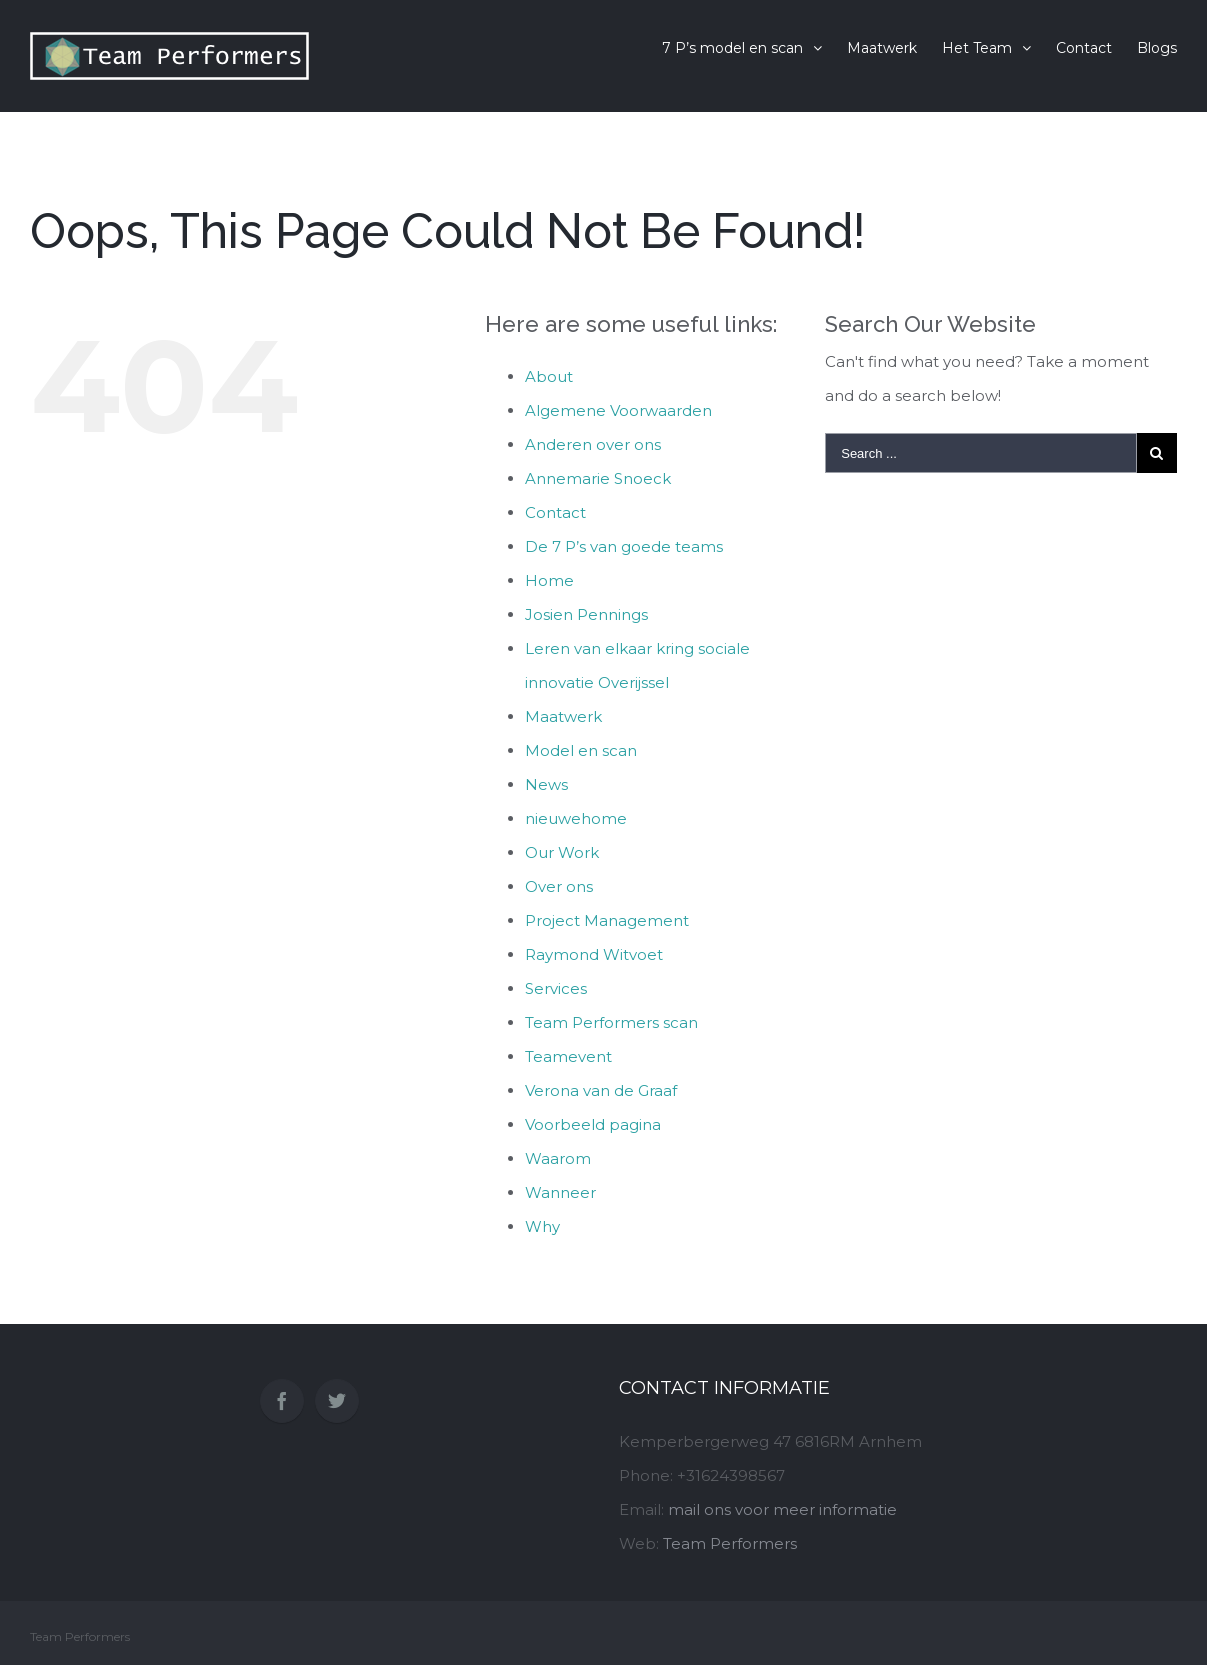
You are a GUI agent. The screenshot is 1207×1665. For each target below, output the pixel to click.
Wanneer (560, 1192)
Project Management (607, 920)
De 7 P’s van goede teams (624, 546)
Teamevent (568, 1056)
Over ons (559, 886)
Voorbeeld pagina (593, 1124)
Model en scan (581, 750)
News (546, 784)
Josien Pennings (586, 614)
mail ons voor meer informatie (782, 1509)
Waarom (558, 1158)
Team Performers (730, 1543)
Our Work (562, 852)
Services (556, 988)
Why (542, 1226)
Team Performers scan (611, 1022)
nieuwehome (576, 818)
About (549, 376)
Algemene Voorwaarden (618, 410)
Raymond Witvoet (594, 954)
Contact (555, 512)
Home (549, 580)
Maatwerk (563, 716)
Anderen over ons (593, 444)
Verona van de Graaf (601, 1090)
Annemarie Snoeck (598, 478)
